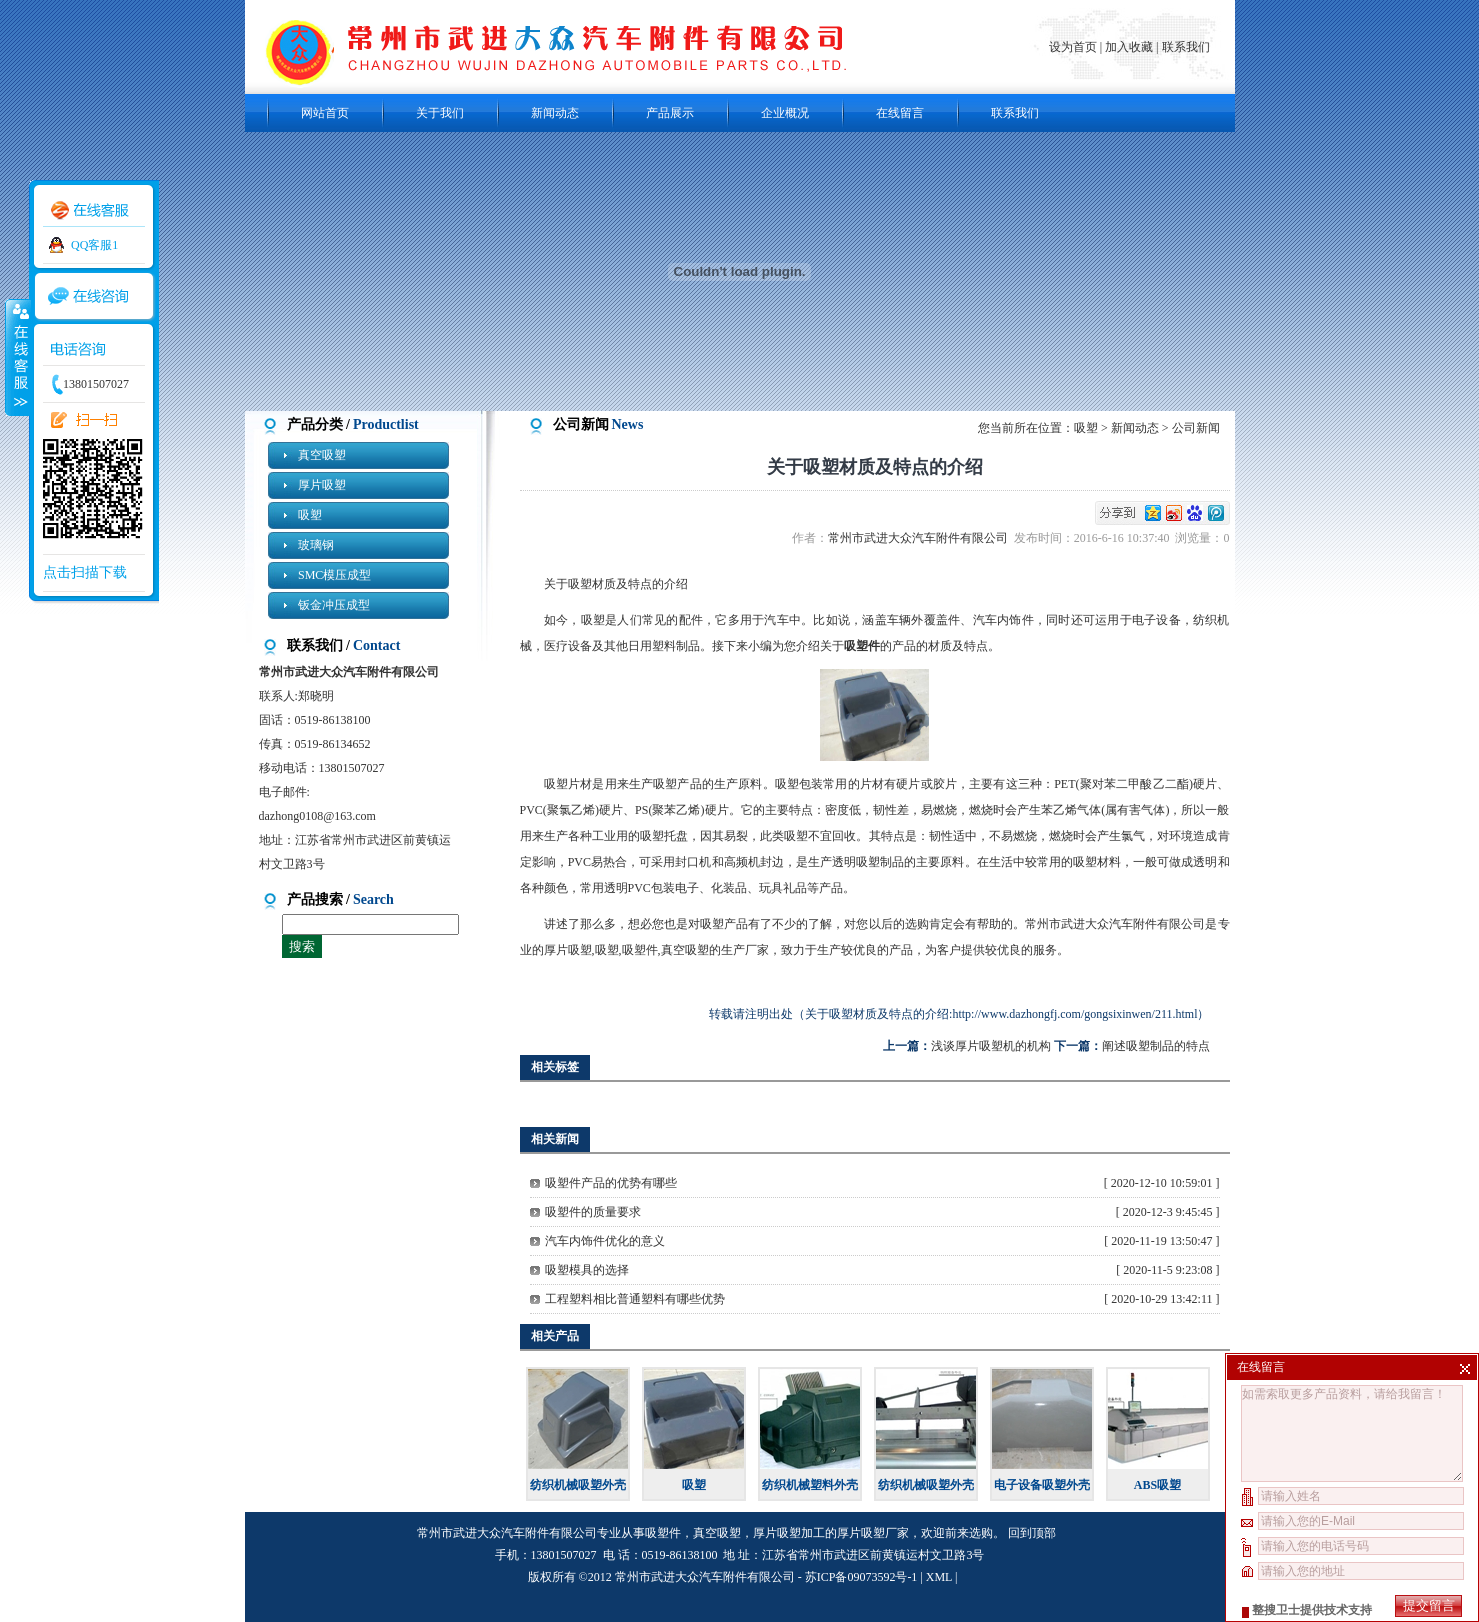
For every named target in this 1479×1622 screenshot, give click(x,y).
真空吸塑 (322, 455)
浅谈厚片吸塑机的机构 (991, 1046)
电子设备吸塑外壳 (1042, 1485)
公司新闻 (1196, 428)
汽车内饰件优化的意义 (605, 1241)
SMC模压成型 (334, 575)
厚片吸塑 (322, 485)
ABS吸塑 (1157, 1485)
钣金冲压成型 (334, 605)
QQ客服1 (94, 245)
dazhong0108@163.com (317, 816)
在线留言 (900, 113)
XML (939, 1577)
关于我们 (440, 113)
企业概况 (785, 113)
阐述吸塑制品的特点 (1156, 1046)
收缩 (17, 357)
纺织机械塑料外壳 (810, 1485)
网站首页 (325, 113)
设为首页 (1074, 47)
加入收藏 (1129, 47)
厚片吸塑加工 (789, 1533)
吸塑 (310, 515)
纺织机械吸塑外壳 (578, 1485)
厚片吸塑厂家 (873, 1533)
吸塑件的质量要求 (593, 1212)
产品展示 (670, 113)
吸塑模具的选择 (587, 1270)
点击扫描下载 (85, 572)
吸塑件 (663, 1533)
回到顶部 (1032, 1533)
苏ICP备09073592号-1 (861, 1577)
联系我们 (1186, 47)
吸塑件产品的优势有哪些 (611, 1183)
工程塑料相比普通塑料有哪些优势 (635, 1299)
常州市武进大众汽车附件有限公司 (921, 538)
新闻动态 (555, 113)
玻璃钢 (316, 545)
